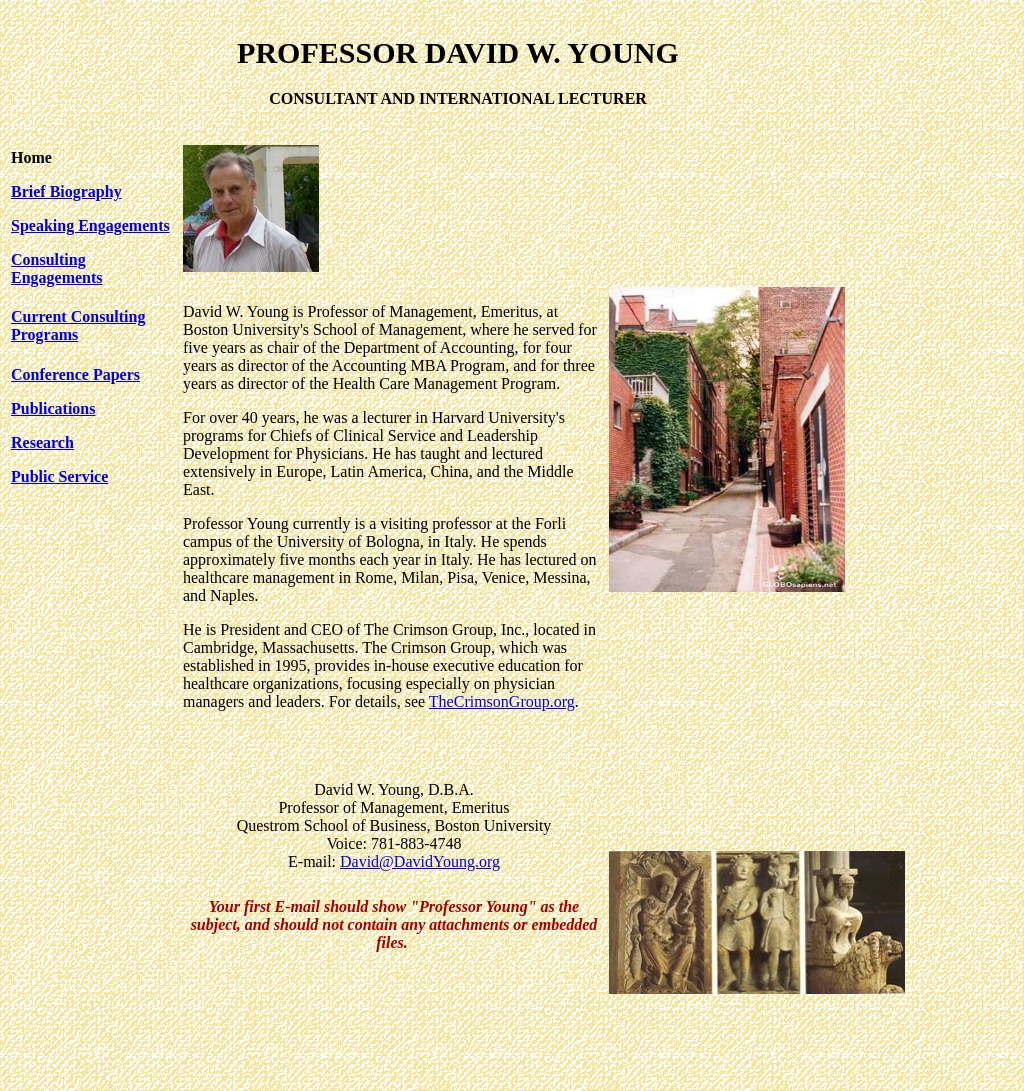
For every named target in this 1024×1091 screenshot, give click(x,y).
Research (42, 442)
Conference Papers (75, 374)
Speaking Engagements (90, 225)
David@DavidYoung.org (420, 861)
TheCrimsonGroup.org (502, 701)
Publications (53, 408)
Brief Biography (66, 191)
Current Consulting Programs (78, 325)
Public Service (59, 476)
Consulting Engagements (57, 268)
